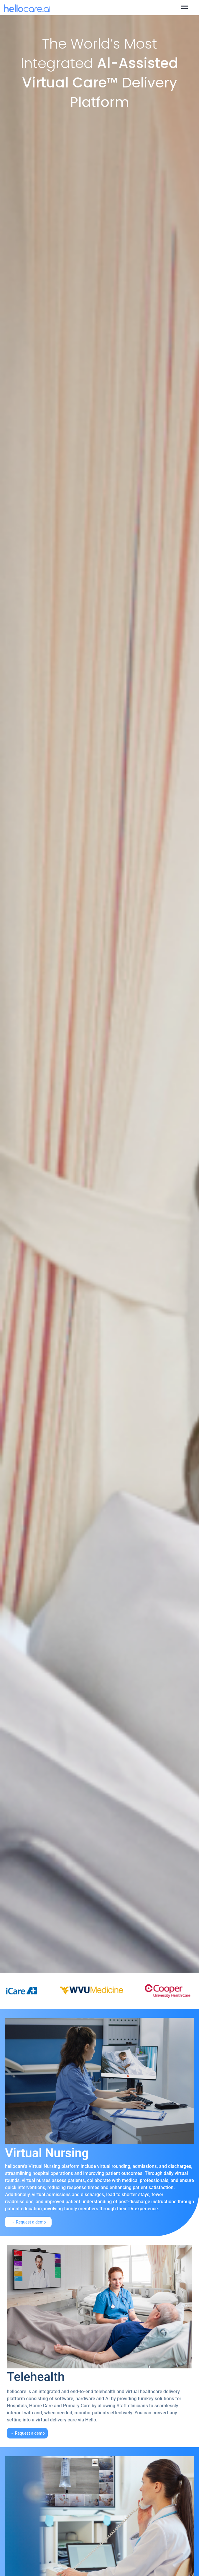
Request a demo (31, 2222)
